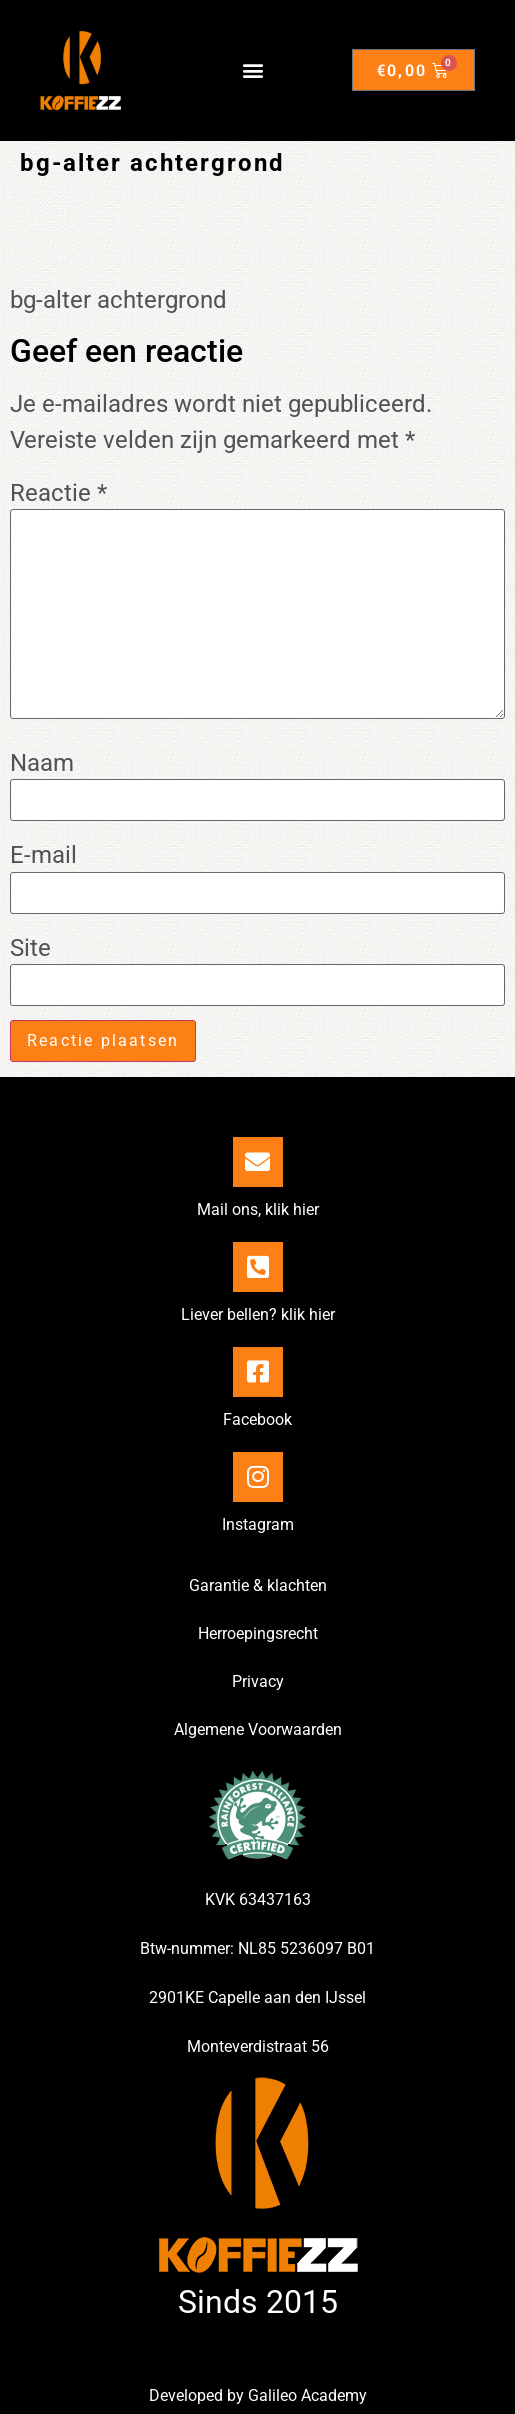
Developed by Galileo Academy (258, 2395)
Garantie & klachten (258, 1585)
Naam (42, 763)
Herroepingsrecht (258, 1633)
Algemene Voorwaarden (258, 1729)
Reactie (58, 493)
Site (30, 948)
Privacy (258, 1681)
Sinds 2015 (258, 2302)
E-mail (43, 855)
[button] (252, 70)
